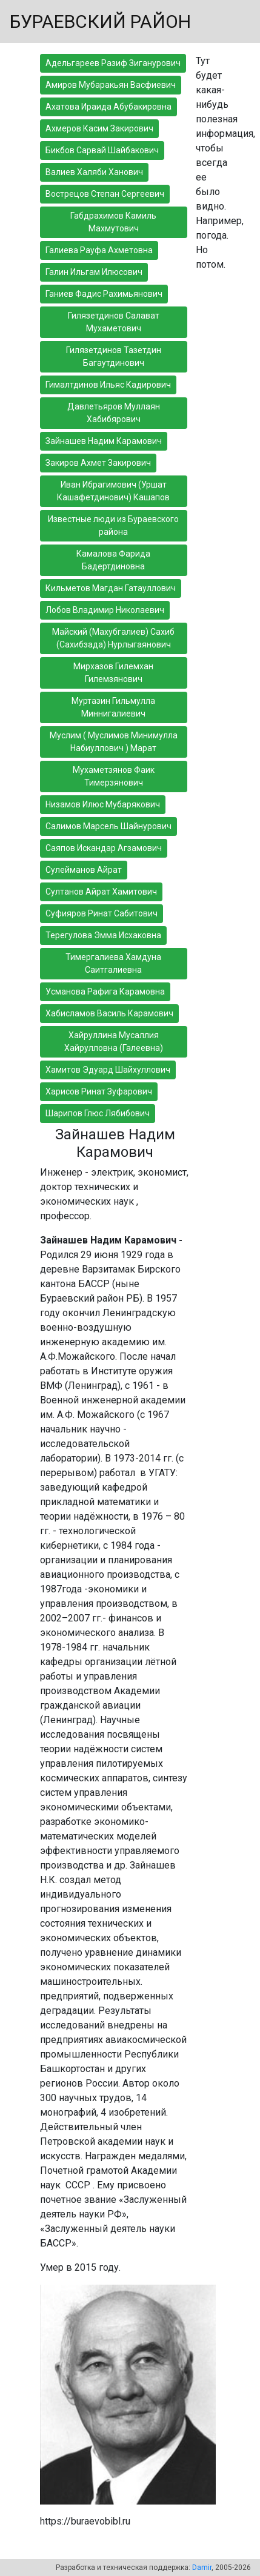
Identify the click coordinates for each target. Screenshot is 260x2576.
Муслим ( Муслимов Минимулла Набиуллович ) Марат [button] (114, 741)
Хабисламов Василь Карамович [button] (109, 1013)
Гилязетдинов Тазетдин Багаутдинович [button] (113, 356)
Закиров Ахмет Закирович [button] (98, 463)
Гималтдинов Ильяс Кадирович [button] (108, 384)
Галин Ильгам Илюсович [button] (93, 272)
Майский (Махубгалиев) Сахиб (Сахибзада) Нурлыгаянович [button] (113, 638)
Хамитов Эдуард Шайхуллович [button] (107, 1069)
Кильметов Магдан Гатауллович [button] (110, 588)
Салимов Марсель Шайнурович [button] (108, 826)
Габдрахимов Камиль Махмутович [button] (113, 222)
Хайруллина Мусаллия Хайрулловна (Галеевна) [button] (113, 1041)
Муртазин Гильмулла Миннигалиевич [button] (113, 707)
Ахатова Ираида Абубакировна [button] (108, 106)
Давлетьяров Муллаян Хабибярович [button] (113, 413)
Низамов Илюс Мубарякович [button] (102, 804)
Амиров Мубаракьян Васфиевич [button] (110, 85)
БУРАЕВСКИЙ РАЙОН (100, 21)
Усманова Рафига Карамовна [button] (105, 991)
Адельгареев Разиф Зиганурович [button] (113, 63)
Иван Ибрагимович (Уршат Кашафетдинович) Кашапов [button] (113, 491)
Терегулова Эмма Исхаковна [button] (103, 935)
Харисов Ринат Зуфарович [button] (98, 1091)
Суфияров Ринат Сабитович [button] (101, 913)
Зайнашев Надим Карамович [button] (103, 441)
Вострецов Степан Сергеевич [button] (104, 194)
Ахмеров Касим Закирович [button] (99, 128)
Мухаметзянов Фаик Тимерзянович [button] (114, 776)
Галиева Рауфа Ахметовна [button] (99, 250)
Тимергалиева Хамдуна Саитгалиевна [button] (113, 963)
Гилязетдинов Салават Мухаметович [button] (113, 322)
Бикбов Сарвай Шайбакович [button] (102, 150)
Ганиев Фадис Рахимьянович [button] (103, 294)
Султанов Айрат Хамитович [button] (101, 891)
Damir (202, 2567)
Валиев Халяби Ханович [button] (94, 172)
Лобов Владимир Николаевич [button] (104, 610)
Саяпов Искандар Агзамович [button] (103, 848)
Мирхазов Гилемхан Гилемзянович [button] (113, 672)
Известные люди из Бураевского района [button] (113, 525)
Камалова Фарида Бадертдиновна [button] (113, 560)
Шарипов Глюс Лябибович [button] (97, 1113)
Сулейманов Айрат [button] (83, 870)
